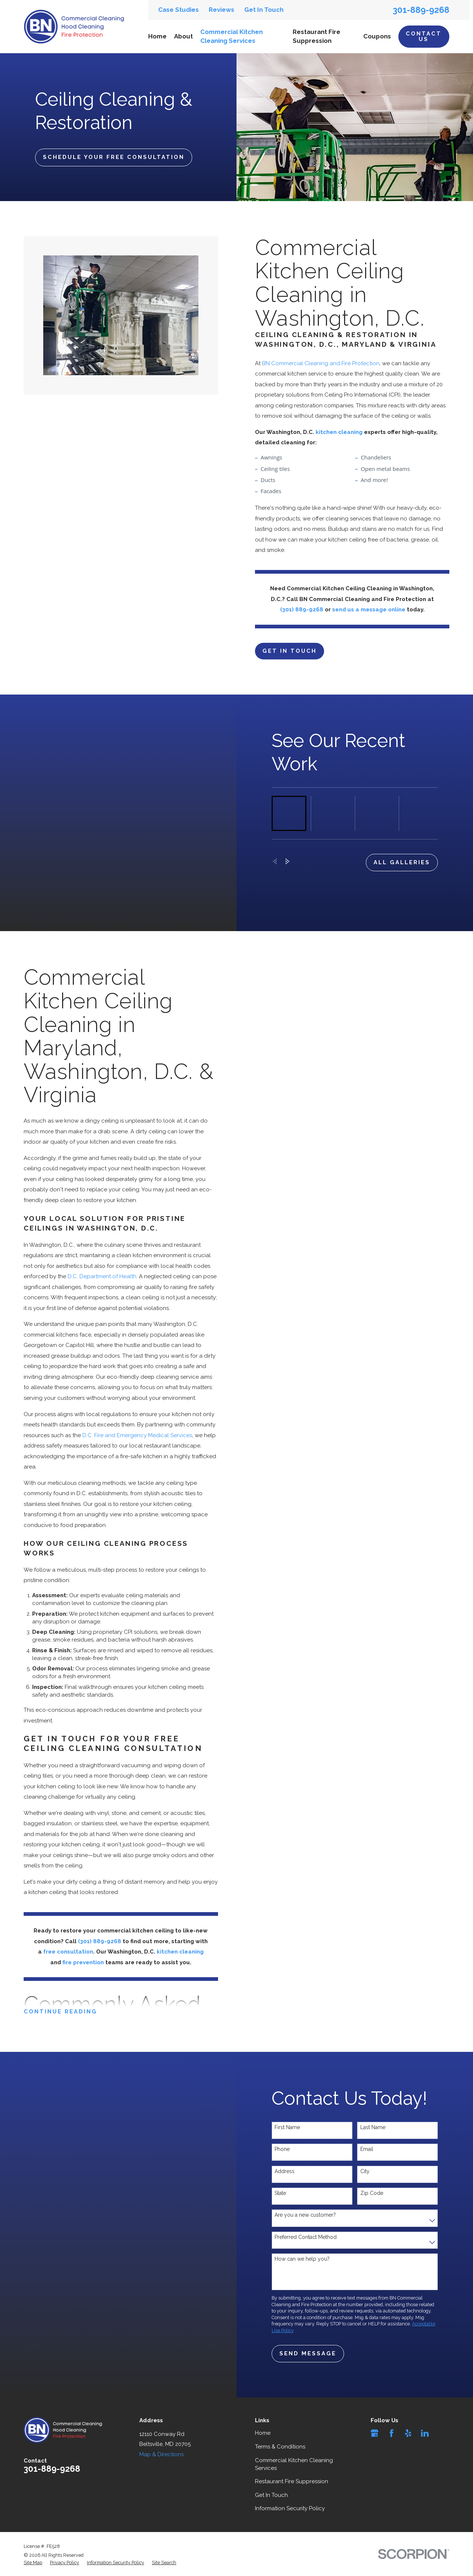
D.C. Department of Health (91, 1277)
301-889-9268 (421, 10)
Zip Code (371, 2204)
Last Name (372, 2138)
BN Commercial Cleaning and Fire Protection (331, 363)
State (280, 2204)
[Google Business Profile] (374, 2434)
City (365, 2182)
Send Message (307, 2365)
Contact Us (424, 36)
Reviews (221, 9)
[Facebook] (391, 2434)
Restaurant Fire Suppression (291, 2482)
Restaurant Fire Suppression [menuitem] (316, 36)
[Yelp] (408, 2434)
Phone (282, 2160)
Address (285, 2182)
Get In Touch (263, 9)
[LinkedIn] (425, 2434)
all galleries (402, 873)
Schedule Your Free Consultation (113, 157)
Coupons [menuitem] (377, 36)
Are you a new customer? (305, 2226)
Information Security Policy (290, 2509)
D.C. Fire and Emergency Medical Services (126, 1435)
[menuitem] (33, 2563)
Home (262, 2433)
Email (366, 2160)
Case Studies (178, 9)
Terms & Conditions (280, 2447)
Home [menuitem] (157, 36)
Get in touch (300, 651)
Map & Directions (161, 2454)
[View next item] (288, 872)
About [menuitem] (183, 36)
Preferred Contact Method (306, 2248)
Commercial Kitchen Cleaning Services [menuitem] (231, 36)
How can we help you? (302, 2270)
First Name (287, 2138)
